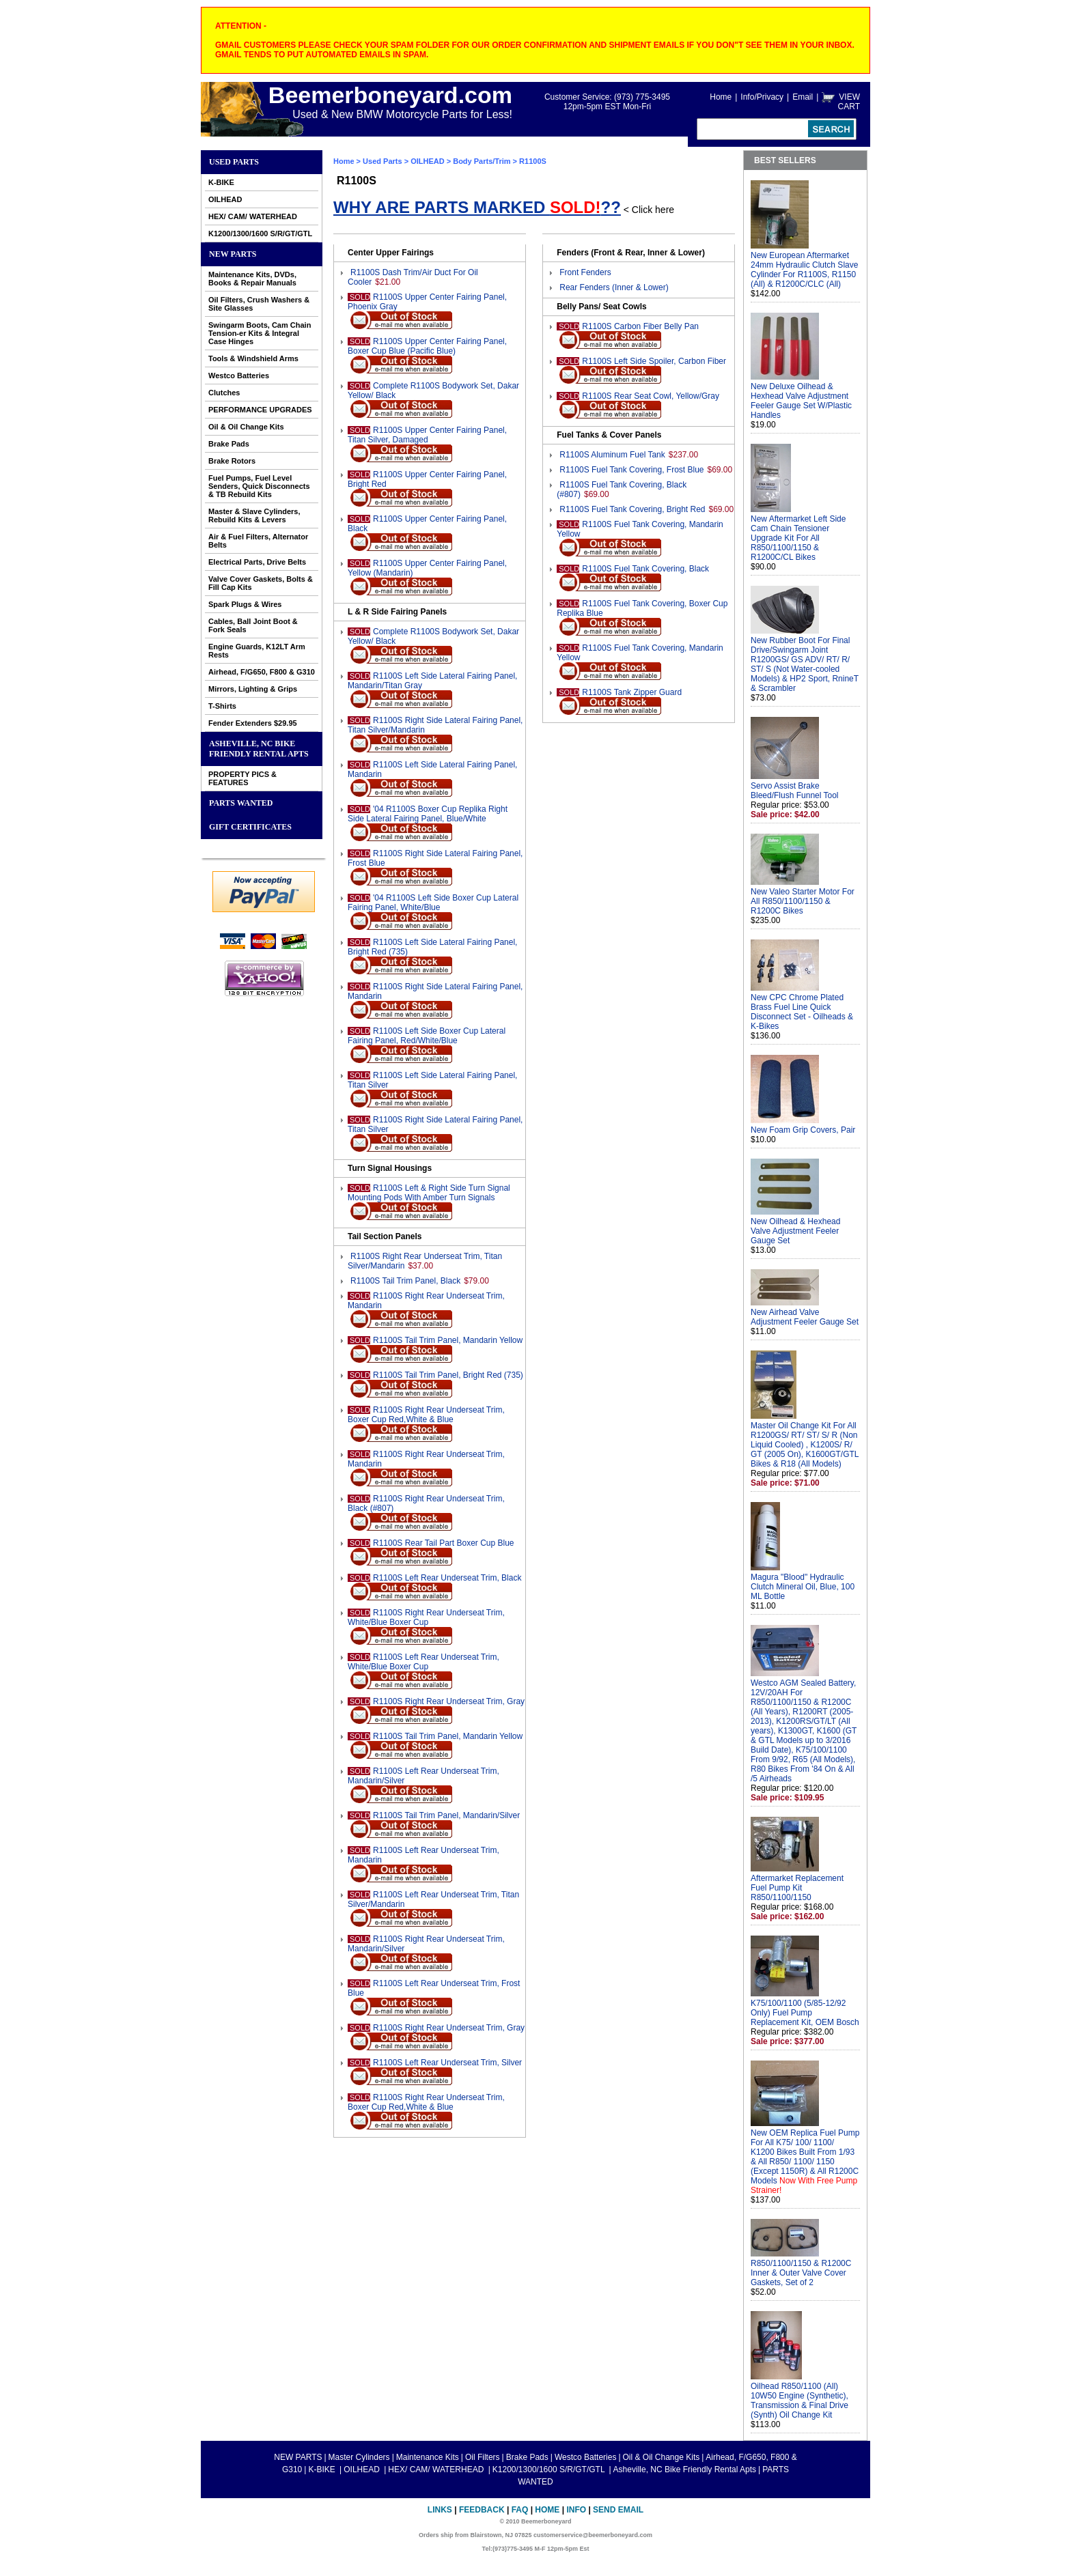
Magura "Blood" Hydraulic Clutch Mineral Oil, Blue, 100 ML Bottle (802, 1586)
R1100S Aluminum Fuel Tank (612, 454)
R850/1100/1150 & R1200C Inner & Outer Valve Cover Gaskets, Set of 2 (801, 2273)
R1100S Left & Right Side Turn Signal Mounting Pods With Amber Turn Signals (429, 1192)
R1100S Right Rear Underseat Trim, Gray (449, 1701)
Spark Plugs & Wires (245, 604)
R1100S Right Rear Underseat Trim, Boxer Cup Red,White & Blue (426, 1414)
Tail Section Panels (384, 1236)
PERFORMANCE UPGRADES (260, 410)
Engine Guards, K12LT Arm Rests (256, 650)
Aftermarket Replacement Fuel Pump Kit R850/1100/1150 (797, 1887)
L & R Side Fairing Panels (397, 612)
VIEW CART (849, 101)
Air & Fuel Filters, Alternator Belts (258, 541)
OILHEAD (225, 199)
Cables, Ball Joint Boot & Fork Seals (253, 625)
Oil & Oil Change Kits (246, 427)
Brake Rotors (231, 461)
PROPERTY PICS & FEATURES (242, 778)
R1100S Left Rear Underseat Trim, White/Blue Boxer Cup (423, 1661)
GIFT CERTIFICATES (250, 827)
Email (802, 97)
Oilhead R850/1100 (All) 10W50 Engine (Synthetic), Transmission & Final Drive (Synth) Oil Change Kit (799, 2400)
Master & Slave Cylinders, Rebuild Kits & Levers (254, 515)
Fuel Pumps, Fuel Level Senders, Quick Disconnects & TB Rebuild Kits (259, 486)
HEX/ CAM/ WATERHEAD (252, 216)
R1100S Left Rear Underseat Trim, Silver (447, 2062)
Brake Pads (228, 444)
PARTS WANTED (241, 803)
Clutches (224, 392)
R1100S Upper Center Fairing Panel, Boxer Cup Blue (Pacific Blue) (427, 346)
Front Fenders (585, 272)
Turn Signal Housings (390, 1168)
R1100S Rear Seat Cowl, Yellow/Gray (650, 396)
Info (576, 2510)
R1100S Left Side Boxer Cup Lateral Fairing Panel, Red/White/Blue (426, 1035)
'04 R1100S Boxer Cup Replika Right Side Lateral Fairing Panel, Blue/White (427, 813)
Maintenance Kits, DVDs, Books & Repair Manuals (252, 278)
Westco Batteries (238, 375)
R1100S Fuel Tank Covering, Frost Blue (631, 470)
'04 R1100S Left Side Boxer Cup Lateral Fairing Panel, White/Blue (433, 902)
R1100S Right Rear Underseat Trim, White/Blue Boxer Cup (426, 1617)
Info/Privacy (761, 97)
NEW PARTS (232, 254)
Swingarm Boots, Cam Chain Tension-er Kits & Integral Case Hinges (259, 333)
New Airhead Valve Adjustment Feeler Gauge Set (805, 1317)
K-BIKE (221, 182)
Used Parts (234, 162)
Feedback (482, 2510)
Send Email (618, 2510)
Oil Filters (482, 2457)
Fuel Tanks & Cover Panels (609, 435)
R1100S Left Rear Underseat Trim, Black (447, 1578)
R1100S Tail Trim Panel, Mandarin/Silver (446, 1815)
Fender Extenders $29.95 (252, 723)
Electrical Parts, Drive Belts (257, 562)
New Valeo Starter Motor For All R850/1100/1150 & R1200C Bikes (802, 901)
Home (721, 97)
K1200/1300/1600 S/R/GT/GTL (260, 233)
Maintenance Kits (427, 2457)
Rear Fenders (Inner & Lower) (613, 287)
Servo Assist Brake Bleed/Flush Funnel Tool (795, 790)
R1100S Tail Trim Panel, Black (405, 1281)
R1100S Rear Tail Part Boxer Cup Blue (443, 1543)
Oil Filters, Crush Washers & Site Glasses (258, 304)
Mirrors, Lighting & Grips (252, 689)
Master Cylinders (359, 2457)
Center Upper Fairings (391, 252)
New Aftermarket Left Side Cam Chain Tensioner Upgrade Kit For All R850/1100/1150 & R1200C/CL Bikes (798, 538)
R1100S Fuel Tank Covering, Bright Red (632, 509)
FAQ (520, 2510)
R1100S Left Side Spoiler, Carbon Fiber (654, 361)
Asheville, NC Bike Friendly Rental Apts (259, 749)
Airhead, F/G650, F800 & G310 (261, 672)
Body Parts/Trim (481, 161)
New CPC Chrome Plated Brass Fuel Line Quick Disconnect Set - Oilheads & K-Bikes (802, 1012)
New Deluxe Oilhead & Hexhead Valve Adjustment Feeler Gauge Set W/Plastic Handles (801, 401)
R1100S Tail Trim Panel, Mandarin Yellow (448, 1340)
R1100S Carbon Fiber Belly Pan (640, 326)
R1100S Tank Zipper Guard (632, 692)
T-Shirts (222, 706)
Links (440, 2510)
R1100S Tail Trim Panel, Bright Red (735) (448, 1375)
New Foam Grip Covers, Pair (803, 1130)
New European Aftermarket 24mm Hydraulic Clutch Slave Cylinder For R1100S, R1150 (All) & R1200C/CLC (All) (804, 270)
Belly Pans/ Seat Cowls (601, 306)
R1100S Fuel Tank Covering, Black (645, 569)
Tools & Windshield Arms (253, 358)
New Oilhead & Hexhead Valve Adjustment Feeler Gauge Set (795, 1231)
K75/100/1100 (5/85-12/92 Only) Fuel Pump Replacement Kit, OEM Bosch (805, 2012)
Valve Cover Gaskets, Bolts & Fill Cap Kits (260, 583)
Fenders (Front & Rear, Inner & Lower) (631, 252)
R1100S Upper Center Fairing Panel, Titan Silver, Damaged (427, 434)
